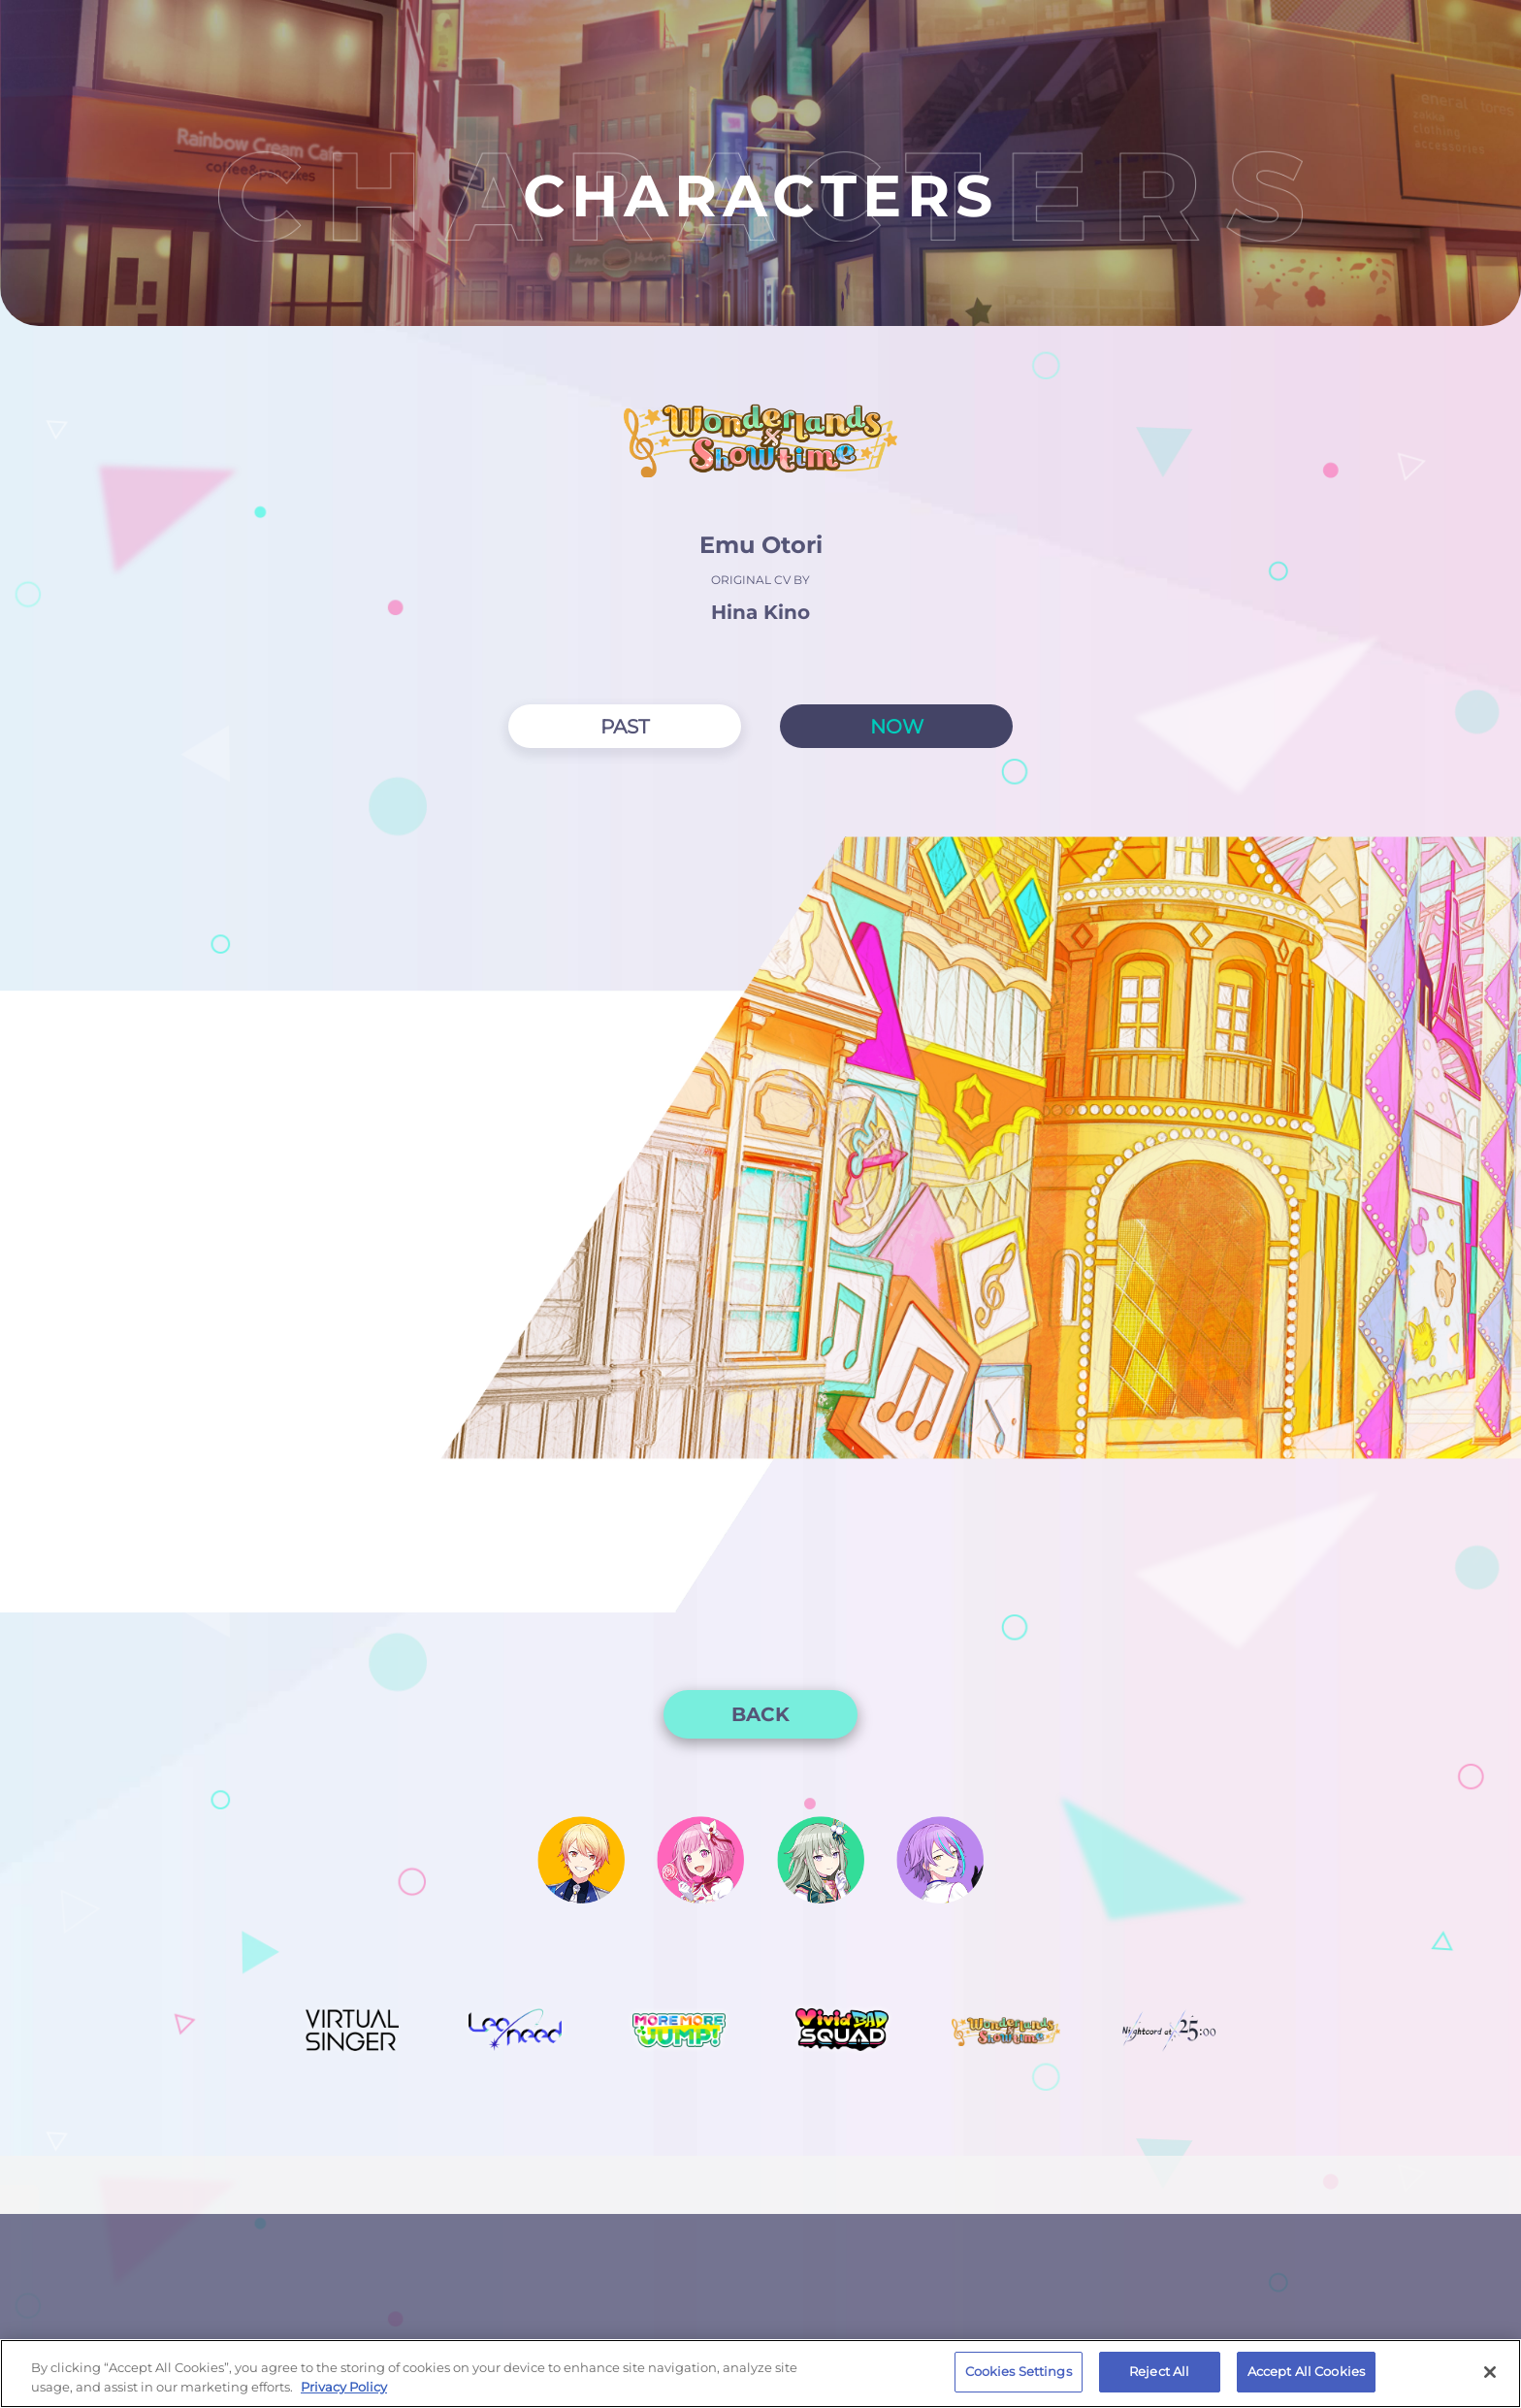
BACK (760, 1714)
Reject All (1159, 2371)
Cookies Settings (1018, 2371)
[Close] (1490, 2372)
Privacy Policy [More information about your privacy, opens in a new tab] (344, 2386)
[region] (760, 2373)
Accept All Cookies (1306, 2371)
